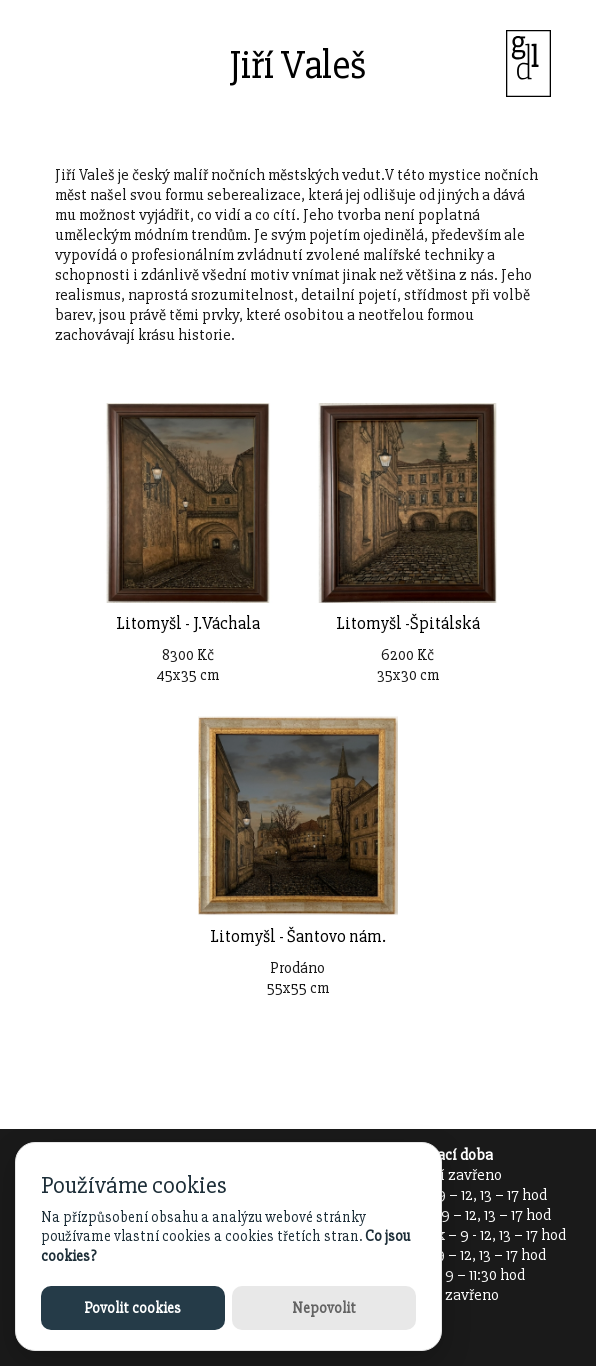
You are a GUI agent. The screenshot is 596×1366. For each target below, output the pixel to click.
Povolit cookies (132, 1308)
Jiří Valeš (297, 65)
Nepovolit (324, 1308)
